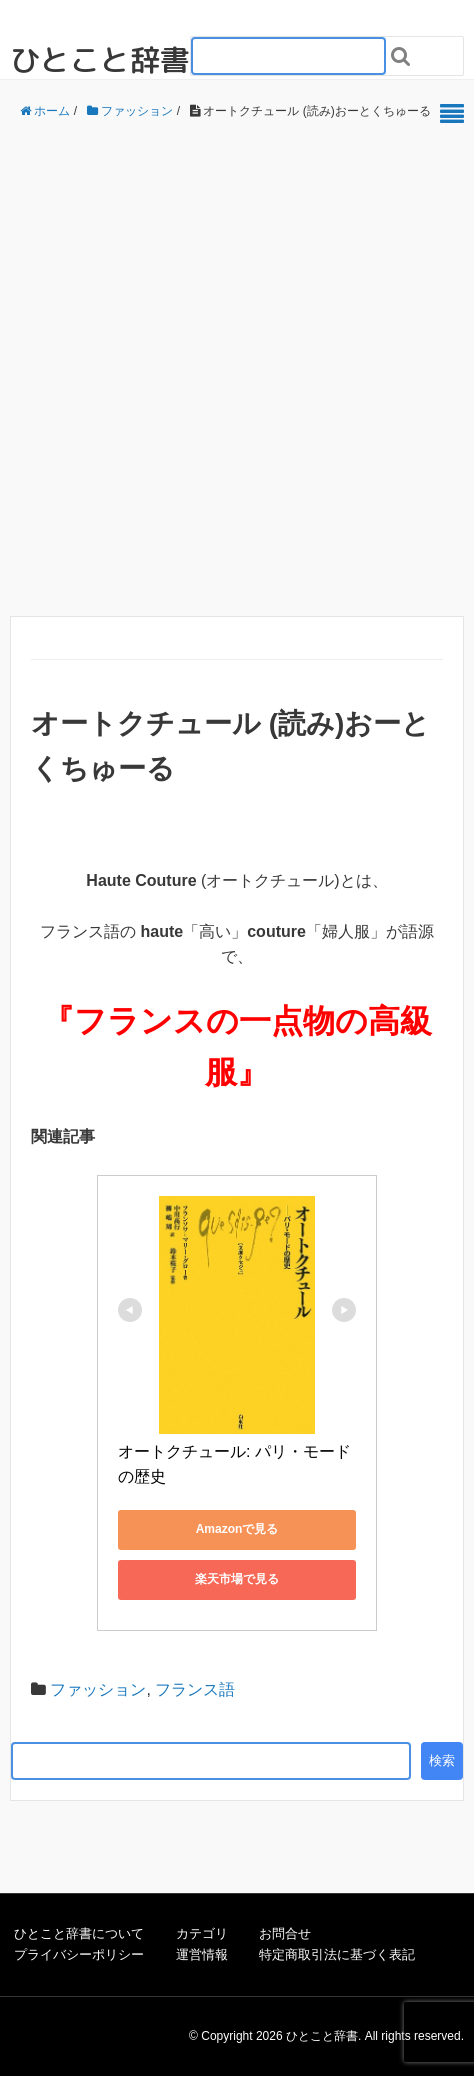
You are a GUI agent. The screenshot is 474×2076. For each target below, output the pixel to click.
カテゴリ (202, 1933)
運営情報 (202, 1954)
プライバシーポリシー (79, 1954)
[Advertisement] (232, 369)
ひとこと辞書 (100, 60)
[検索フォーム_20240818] (288, 56)
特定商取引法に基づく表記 (337, 1954)
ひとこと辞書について (79, 1933)
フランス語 (195, 1689)
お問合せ (285, 1933)
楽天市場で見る (237, 1579)
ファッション (98, 1689)
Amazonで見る (237, 1529)
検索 (442, 1760)
